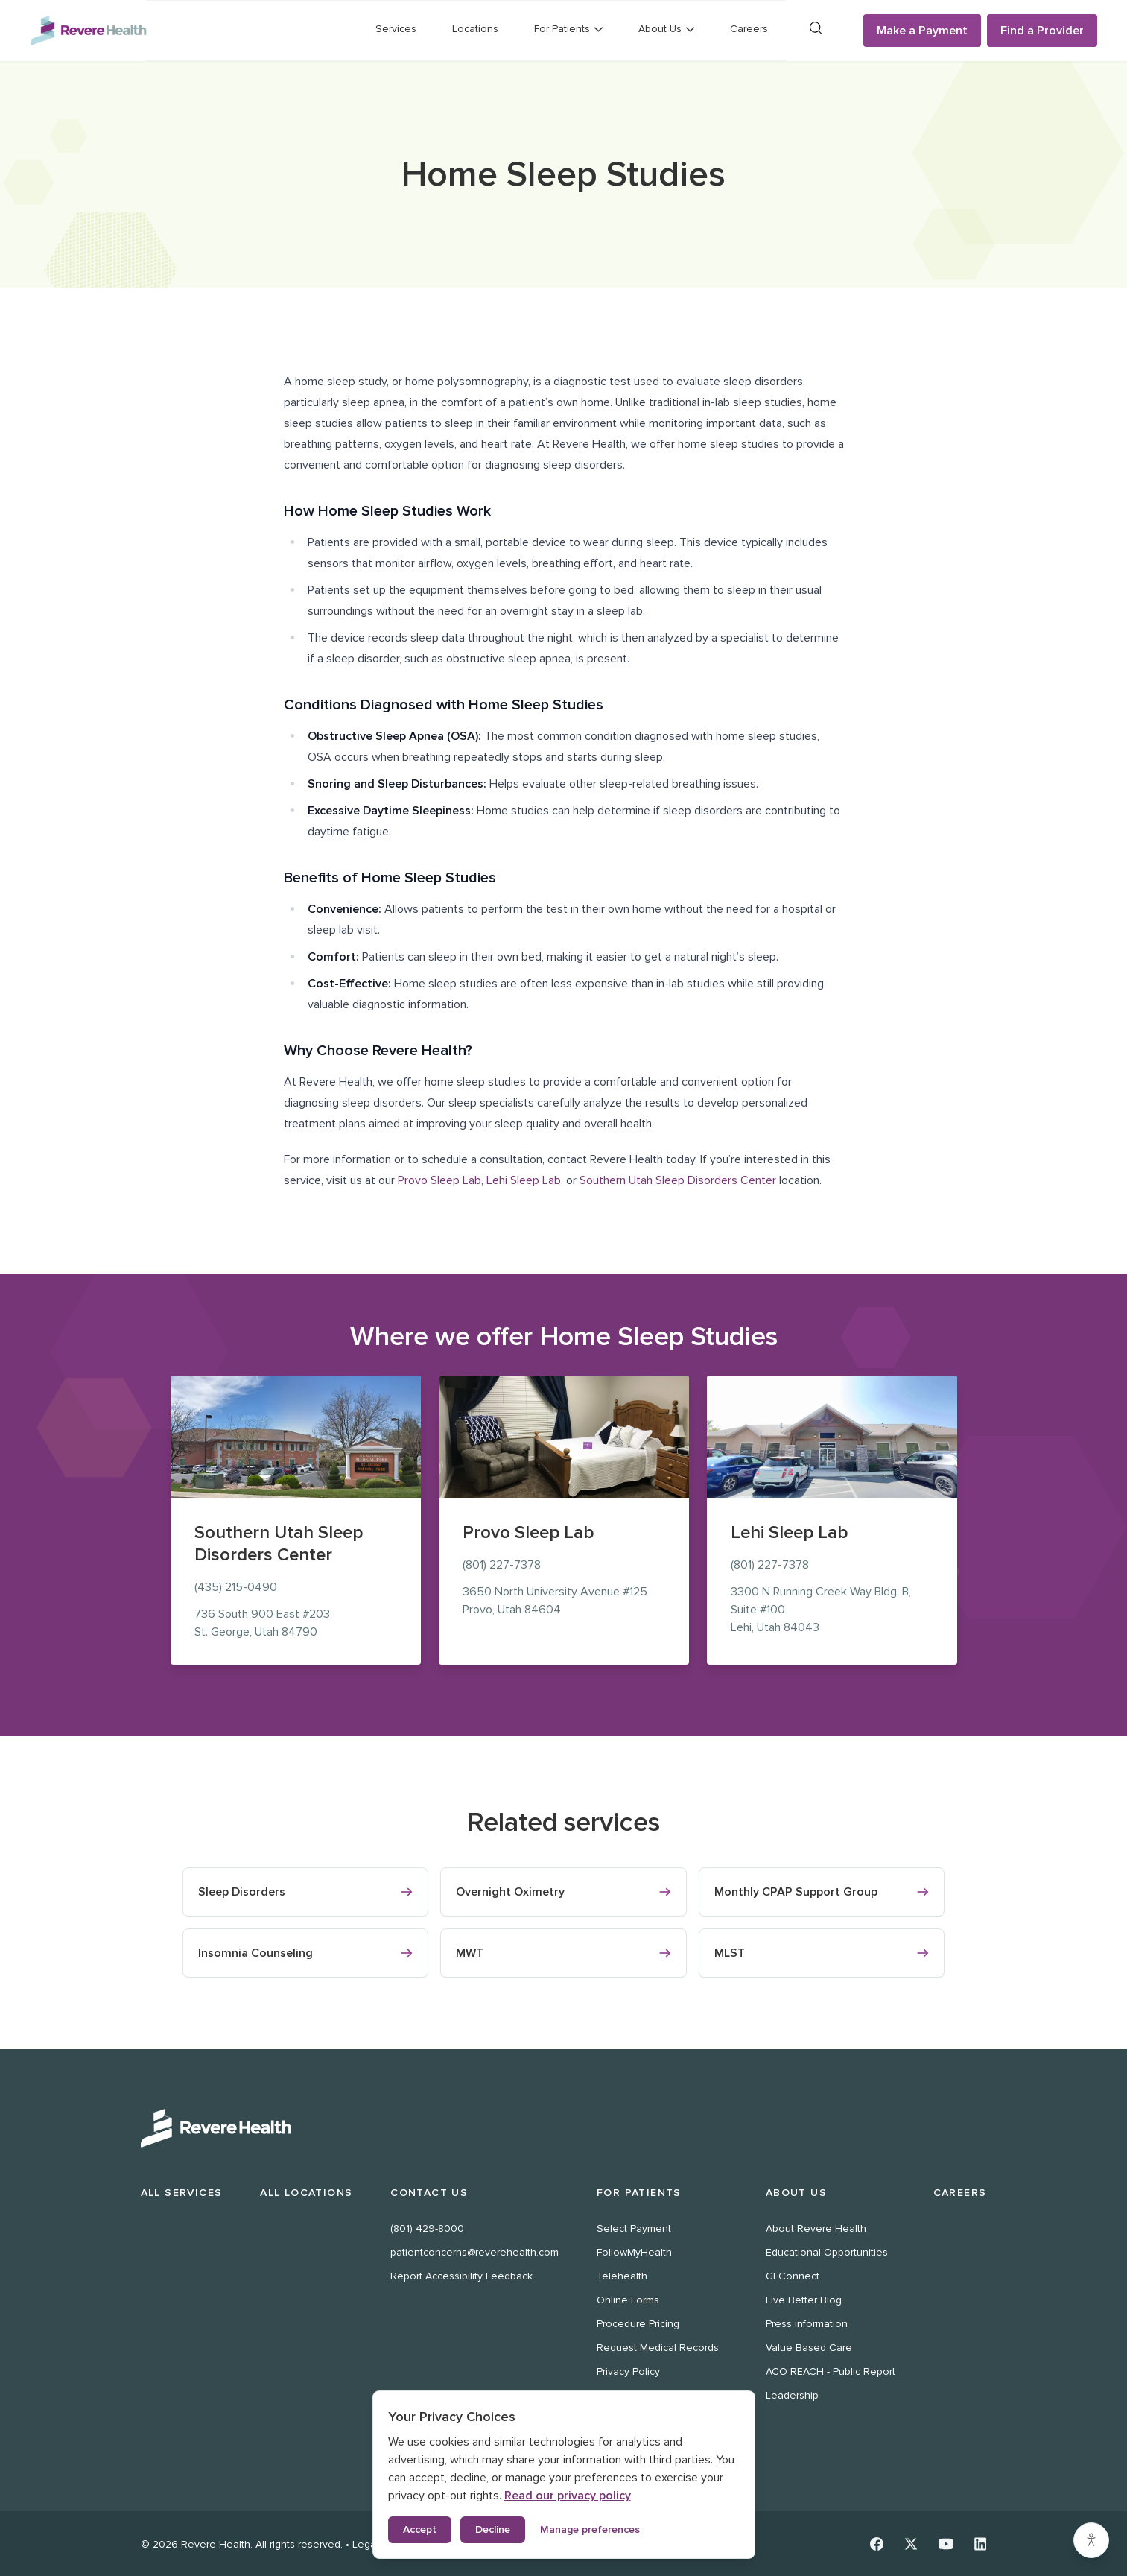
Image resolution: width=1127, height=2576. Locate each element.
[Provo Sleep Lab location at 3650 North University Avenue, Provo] (564, 1437)
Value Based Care (809, 2347)
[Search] (816, 28)
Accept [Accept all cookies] (419, 2529)
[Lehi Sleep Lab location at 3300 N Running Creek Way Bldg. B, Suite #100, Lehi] (832, 1437)
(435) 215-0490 (235, 1587)
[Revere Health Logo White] (564, 2128)
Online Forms (628, 2300)
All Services (182, 2192)
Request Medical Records (658, 2347)
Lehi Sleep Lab (523, 1180)
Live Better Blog (804, 2300)
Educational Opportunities (827, 2252)
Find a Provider (1042, 30)
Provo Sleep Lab (439, 1180)
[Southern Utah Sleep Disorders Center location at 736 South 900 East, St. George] (296, 1437)
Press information (807, 2323)
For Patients (639, 2192)
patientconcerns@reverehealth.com (474, 2252)
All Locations (306, 2192)
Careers (749, 28)
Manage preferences (590, 2529)
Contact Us (429, 2192)
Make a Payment (922, 30)
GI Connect (792, 2276)
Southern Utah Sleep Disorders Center (678, 1180)
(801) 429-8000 (427, 2228)
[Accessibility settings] (1091, 2540)
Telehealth (622, 2276)
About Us (796, 2192)
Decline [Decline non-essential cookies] (492, 2529)
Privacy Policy (628, 2371)
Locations (475, 28)
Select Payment (634, 2228)
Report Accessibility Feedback (461, 2276)
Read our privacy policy (567, 2495)
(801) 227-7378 (502, 1564)
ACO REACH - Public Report (830, 2371)
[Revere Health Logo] (88, 30)
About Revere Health (816, 2228)
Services (395, 28)
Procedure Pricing (638, 2323)
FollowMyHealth (634, 2252)
